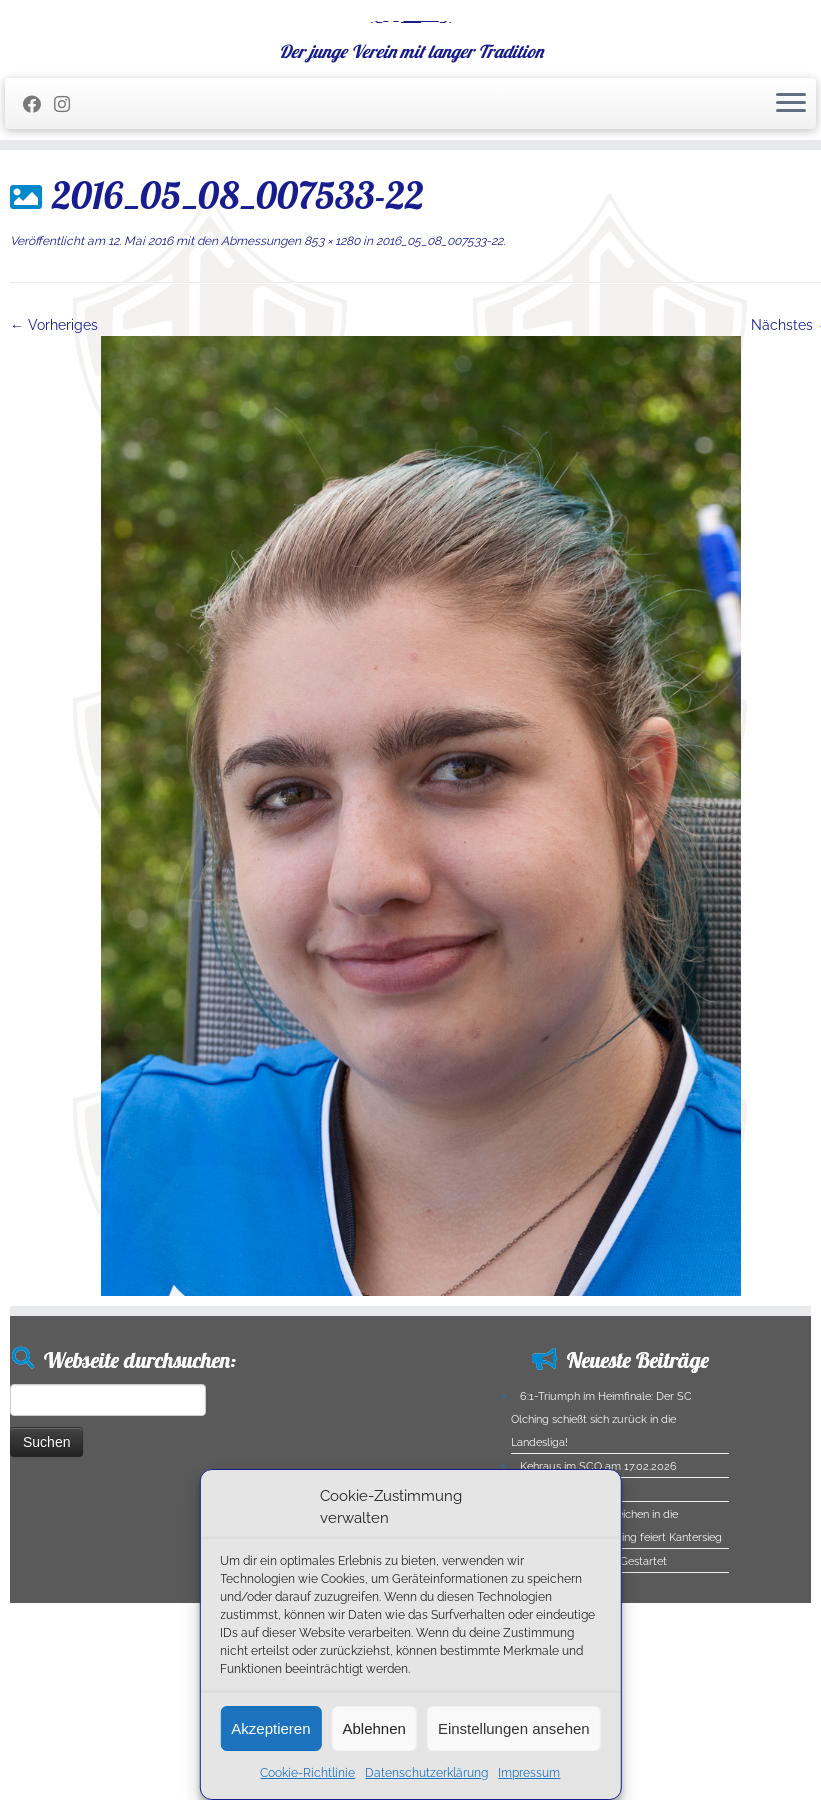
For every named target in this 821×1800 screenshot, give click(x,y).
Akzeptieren (270, 1728)
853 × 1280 (330, 369)
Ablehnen (374, 1728)
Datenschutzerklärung (426, 1773)
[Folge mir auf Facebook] (38, 232)
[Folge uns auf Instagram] (68, 232)
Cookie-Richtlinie (307, 1773)
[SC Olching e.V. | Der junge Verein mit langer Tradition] (410, 85)
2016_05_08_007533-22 (438, 369)
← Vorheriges (54, 453)
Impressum (529, 1773)
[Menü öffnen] (791, 232)
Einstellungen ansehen (514, 1728)
